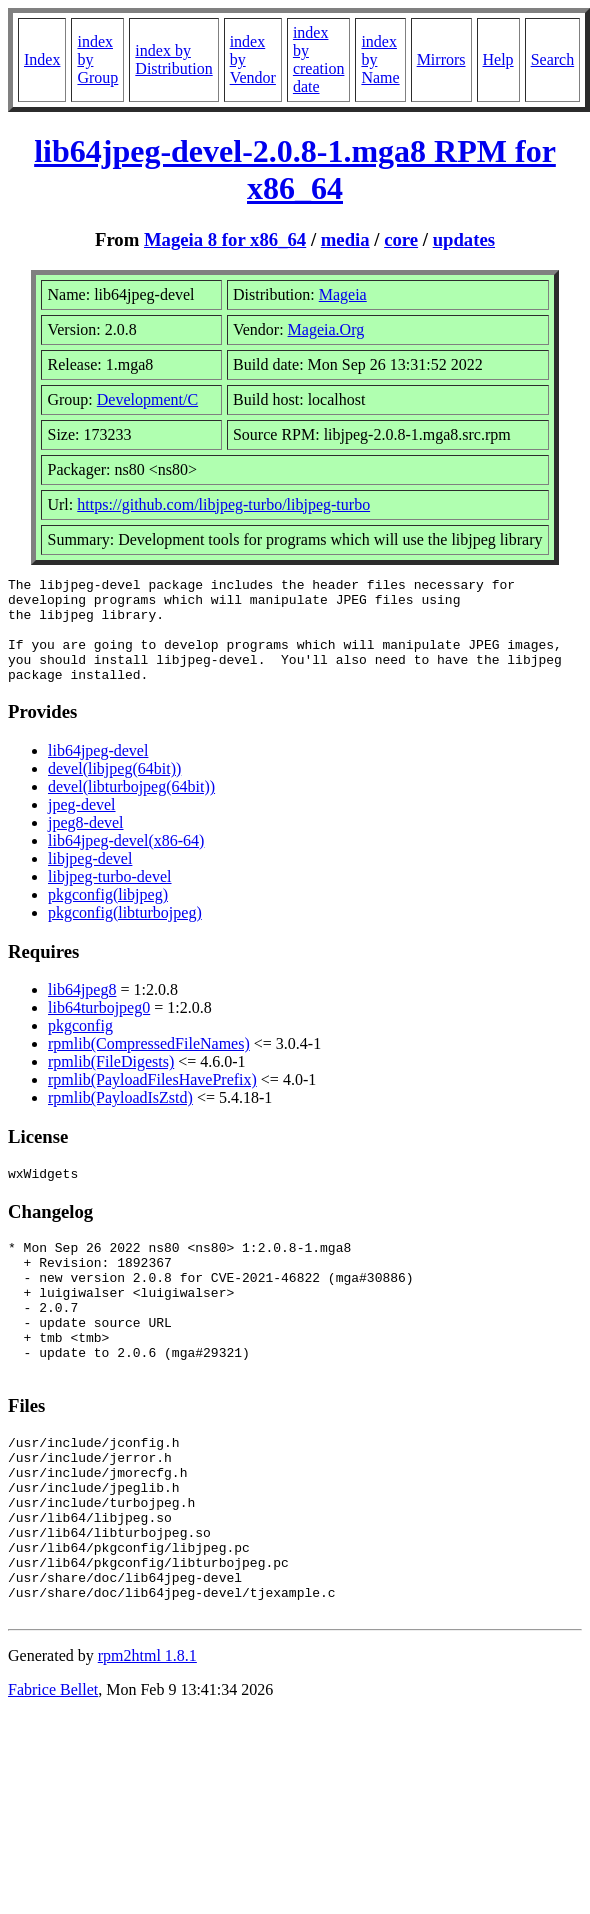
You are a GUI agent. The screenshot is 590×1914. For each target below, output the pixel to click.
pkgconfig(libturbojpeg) (125, 933)
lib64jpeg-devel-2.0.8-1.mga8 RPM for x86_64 (295, 169)
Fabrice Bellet (53, 1776)
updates (464, 239)
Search (553, 59)
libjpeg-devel (90, 879)
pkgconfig (80, 1046)
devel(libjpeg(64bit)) (114, 789)
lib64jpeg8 (82, 1010)
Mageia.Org (326, 329)
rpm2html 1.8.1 (147, 1742)
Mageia (343, 294)
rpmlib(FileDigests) (111, 1082)
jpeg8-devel (86, 843)
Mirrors (441, 59)
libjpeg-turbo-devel (110, 897)
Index (42, 59)
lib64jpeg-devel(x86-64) (126, 861)
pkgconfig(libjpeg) (108, 915)
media (345, 239)
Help (498, 59)
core (401, 239)
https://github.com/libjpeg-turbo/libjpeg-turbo (223, 504)
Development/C (147, 399)
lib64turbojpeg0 (99, 1028)
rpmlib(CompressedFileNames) (149, 1064)
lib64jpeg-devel (98, 771)
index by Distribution (173, 59)
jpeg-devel (82, 825)
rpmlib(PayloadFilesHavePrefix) (152, 1100)
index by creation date (319, 59)
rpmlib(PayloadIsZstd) (120, 1118)
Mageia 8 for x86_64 (225, 239)
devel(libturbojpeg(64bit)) (131, 807)
